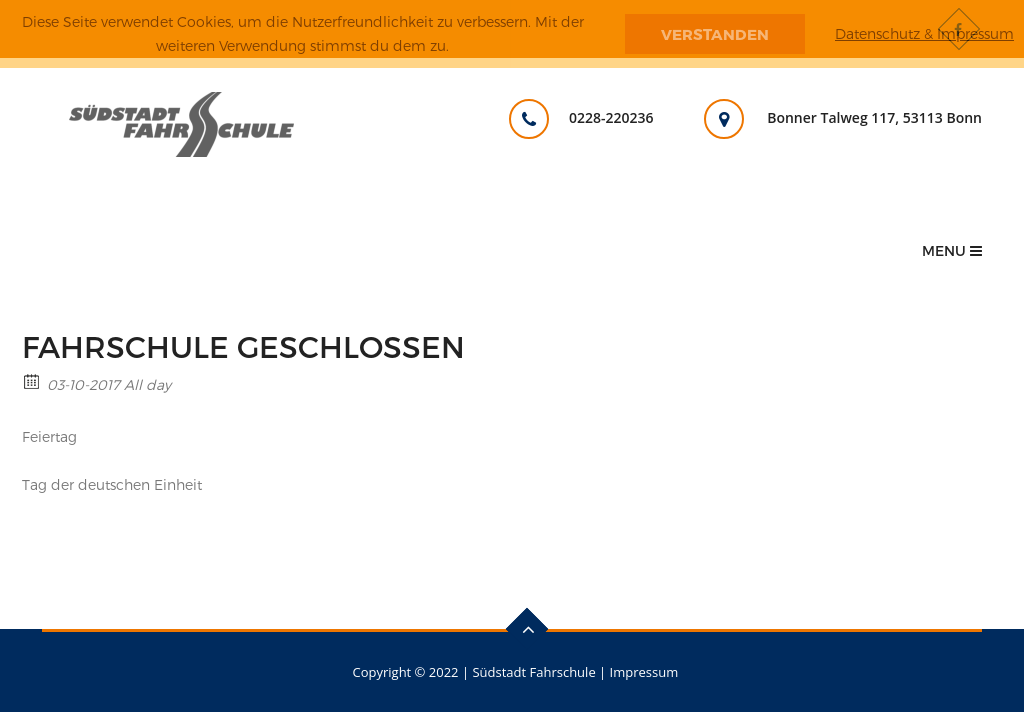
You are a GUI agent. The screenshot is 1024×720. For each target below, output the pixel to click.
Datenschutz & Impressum (924, 33)
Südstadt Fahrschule (533, 672)
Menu (952, 250)
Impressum (644, 672)
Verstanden (715, 34)
